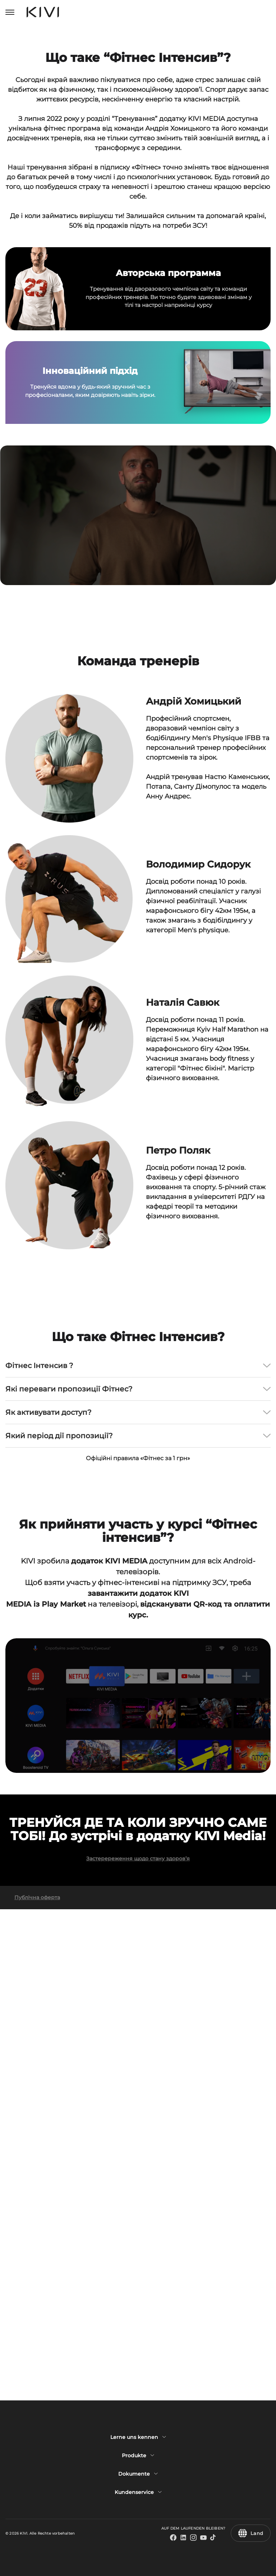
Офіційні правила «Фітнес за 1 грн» (138, 1813)
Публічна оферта (37, 2388)
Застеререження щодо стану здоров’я (138, 2349)
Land (250, 2533)
